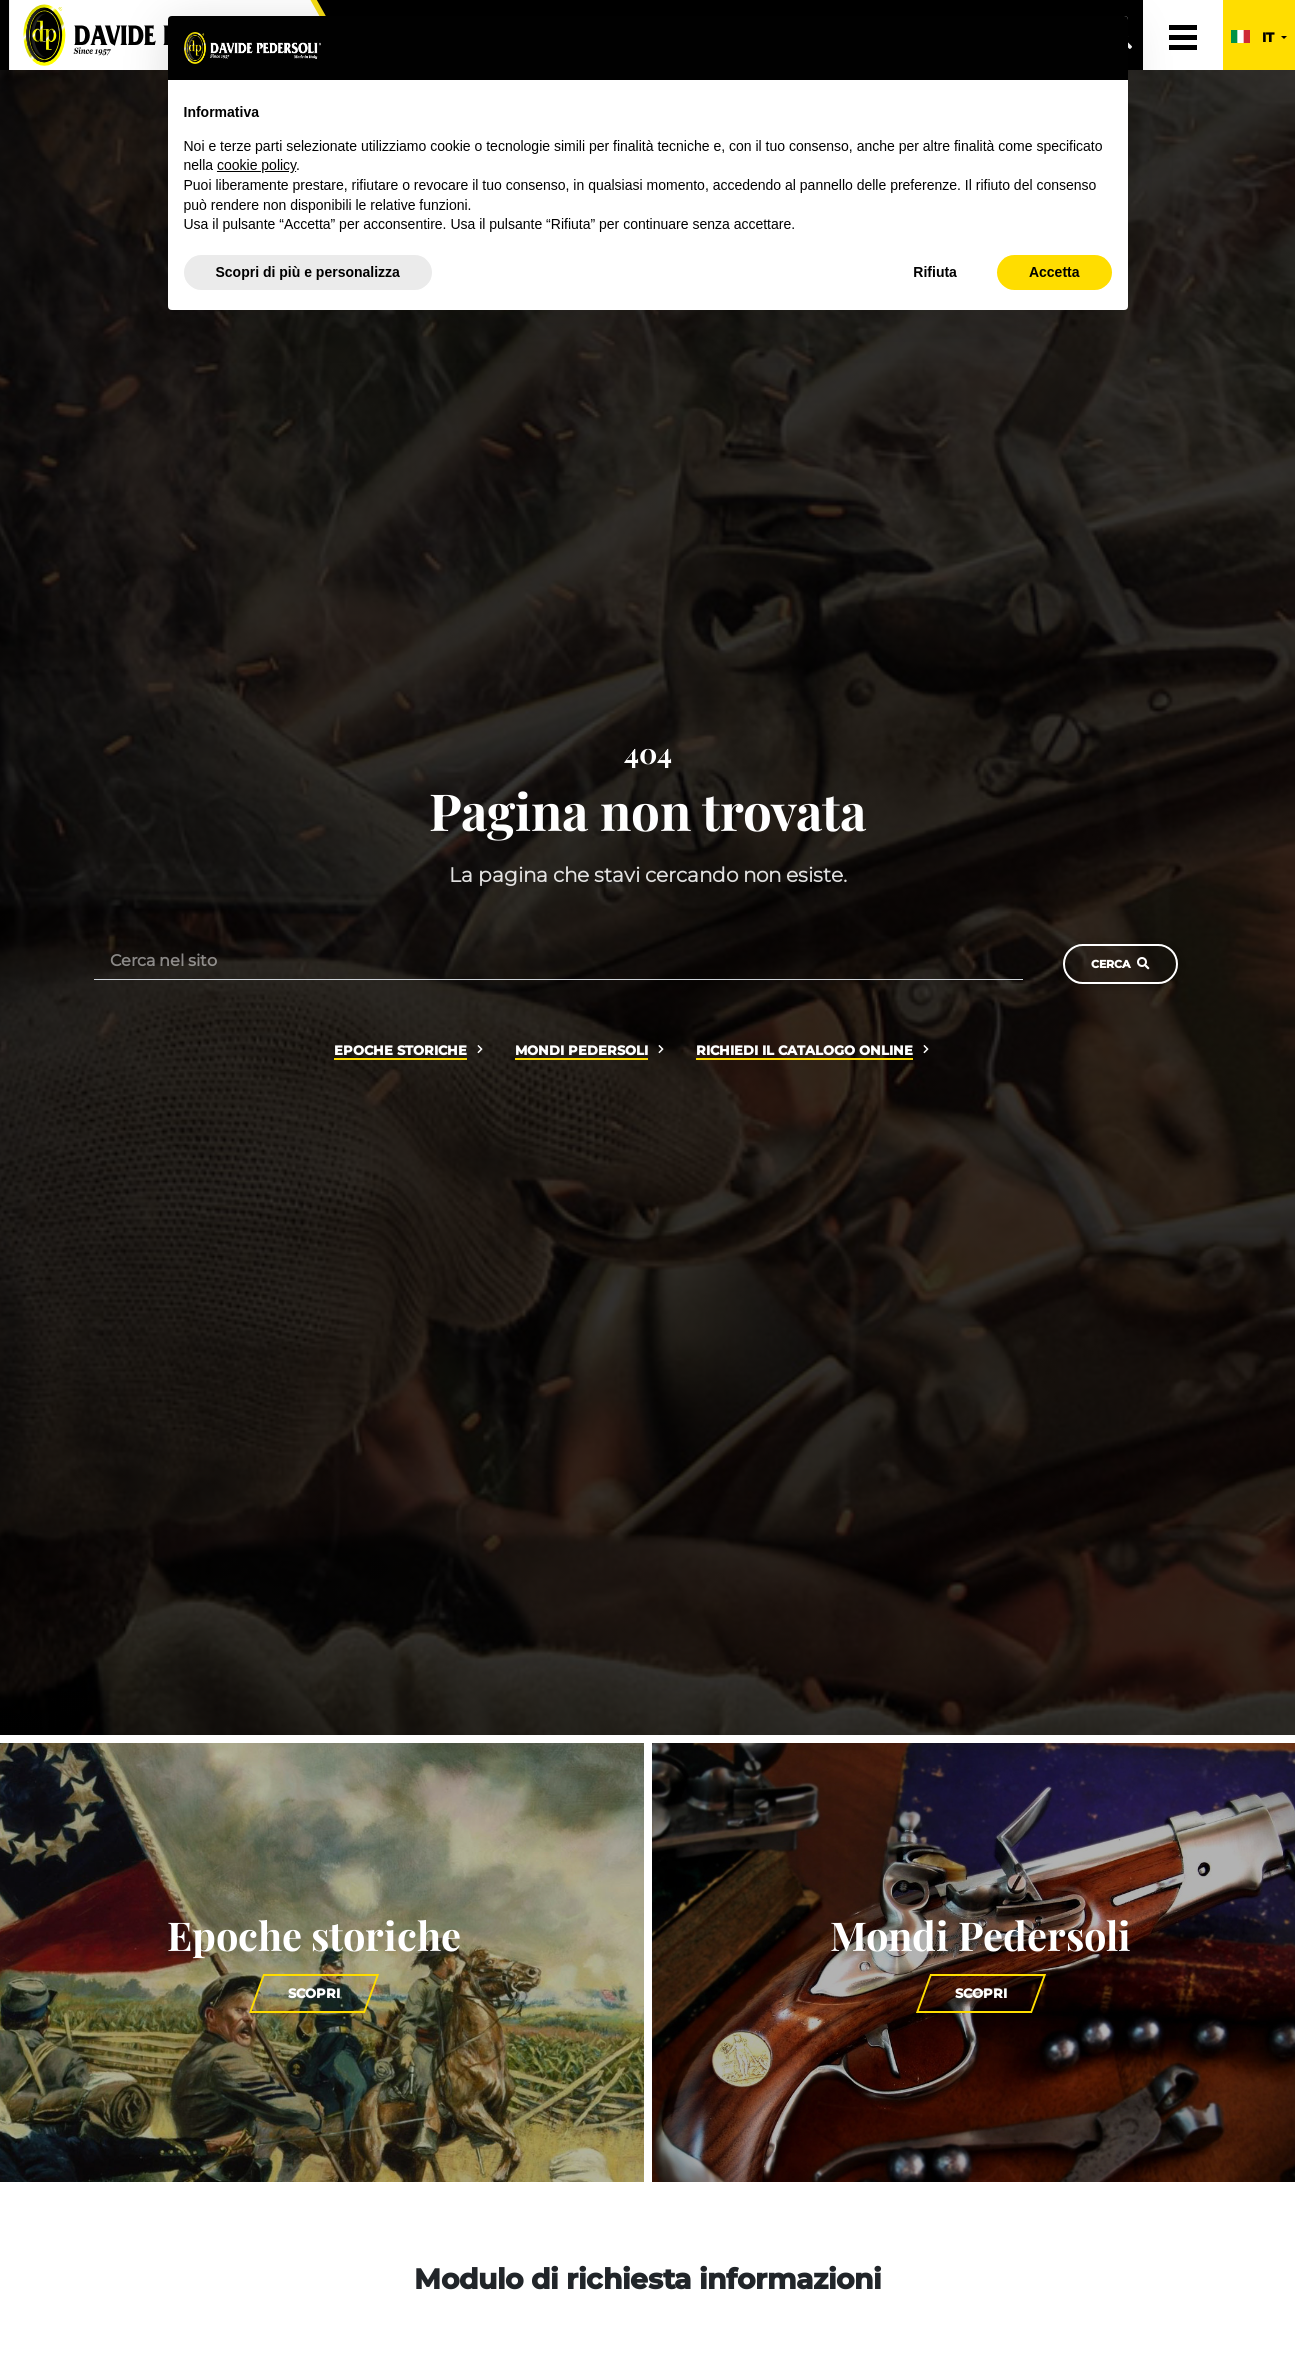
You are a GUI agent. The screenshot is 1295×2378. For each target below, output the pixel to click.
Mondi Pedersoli (581, 1050)
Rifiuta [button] (935, 272)
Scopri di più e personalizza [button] (308, 272)
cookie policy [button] (256, 165)
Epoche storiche (400, 1050)
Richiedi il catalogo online (804, 1050)
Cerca (1120, 964)
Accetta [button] (1054, 272)
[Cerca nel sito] (559, 959)
